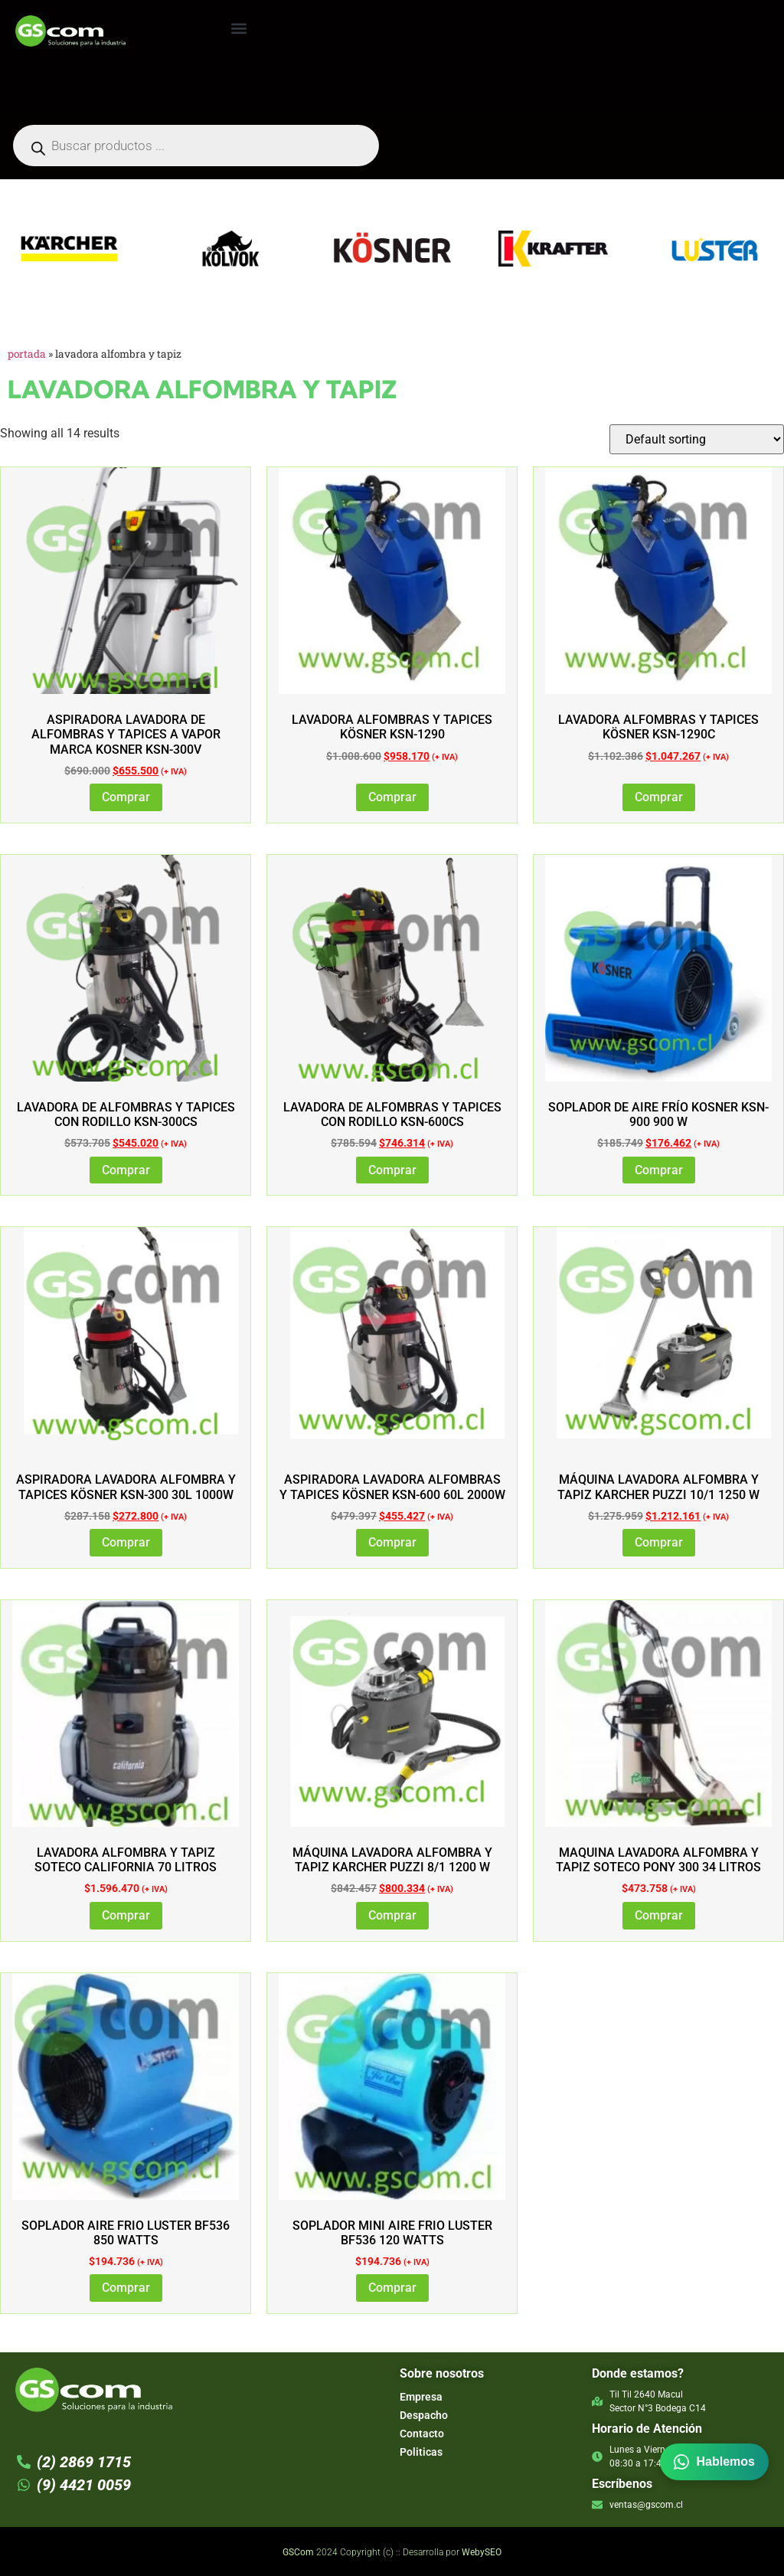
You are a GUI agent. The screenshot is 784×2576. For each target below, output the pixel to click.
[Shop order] (696, 439)
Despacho (424, 2415)
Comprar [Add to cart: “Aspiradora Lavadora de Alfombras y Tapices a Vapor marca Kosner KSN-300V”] (126, 797)
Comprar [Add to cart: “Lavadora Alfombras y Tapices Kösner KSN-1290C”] (659, 797)
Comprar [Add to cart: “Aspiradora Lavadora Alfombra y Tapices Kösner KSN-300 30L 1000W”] (126, 1542)
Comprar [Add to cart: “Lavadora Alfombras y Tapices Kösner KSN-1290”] (392, 797)
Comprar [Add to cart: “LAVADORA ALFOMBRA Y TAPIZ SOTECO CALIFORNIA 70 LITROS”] (126, 1915)
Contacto (422, 2433)
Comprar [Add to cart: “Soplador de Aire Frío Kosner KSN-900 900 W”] (659, 1170)
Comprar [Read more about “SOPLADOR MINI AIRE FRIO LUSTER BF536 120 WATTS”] (392, 2287)
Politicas (421, 2452)
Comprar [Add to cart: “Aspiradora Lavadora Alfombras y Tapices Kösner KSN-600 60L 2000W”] (392, 1542)
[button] (238, 28)
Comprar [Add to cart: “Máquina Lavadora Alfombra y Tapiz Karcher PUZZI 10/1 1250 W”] (659, 1542)
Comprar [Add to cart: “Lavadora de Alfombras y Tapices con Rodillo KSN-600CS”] (392, 1170)
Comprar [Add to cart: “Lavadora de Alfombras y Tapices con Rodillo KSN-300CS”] (126, 1170)
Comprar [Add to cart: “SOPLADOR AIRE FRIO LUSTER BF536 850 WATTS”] (126, 2287)
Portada (27, 354)
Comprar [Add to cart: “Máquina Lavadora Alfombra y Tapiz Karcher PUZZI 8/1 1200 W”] (392, 1915)
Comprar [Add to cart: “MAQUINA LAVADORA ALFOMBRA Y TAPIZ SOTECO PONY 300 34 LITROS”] (659, 1915)
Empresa (421, 2397)
